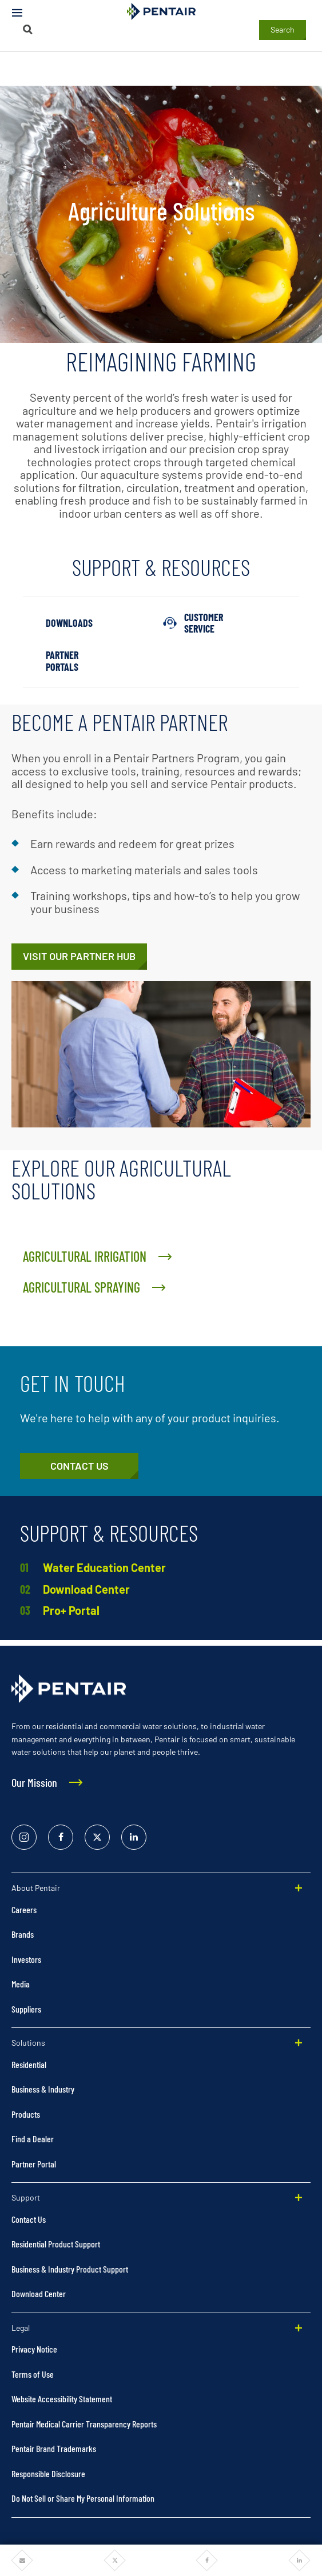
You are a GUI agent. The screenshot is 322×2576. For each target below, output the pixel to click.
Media (20, 1983)
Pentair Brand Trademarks (53, 2448)
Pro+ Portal (71, 1610)
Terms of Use (32, 2374)
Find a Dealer (32, 2138)
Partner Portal (33, 2163)
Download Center (86, 1589)
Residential (28, 2064)
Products (25, 2114)
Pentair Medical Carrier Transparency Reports (84, 2423)
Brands (22, 1934)
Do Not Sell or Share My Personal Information (82, 2498)
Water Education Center (104, 1567)
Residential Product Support (55, 2243)
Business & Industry (42, 2088)
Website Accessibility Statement (61, 2398)
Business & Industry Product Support (69, 2268)
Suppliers (26, 2008)
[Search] (27, 29)
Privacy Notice (34, 2348)
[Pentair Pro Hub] (79, 956)
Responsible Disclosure (48, 2473)
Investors (26, 1959)
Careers (24, 1909)
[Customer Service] (79, 1466)
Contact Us (28, 2219)
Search (283, 29)
